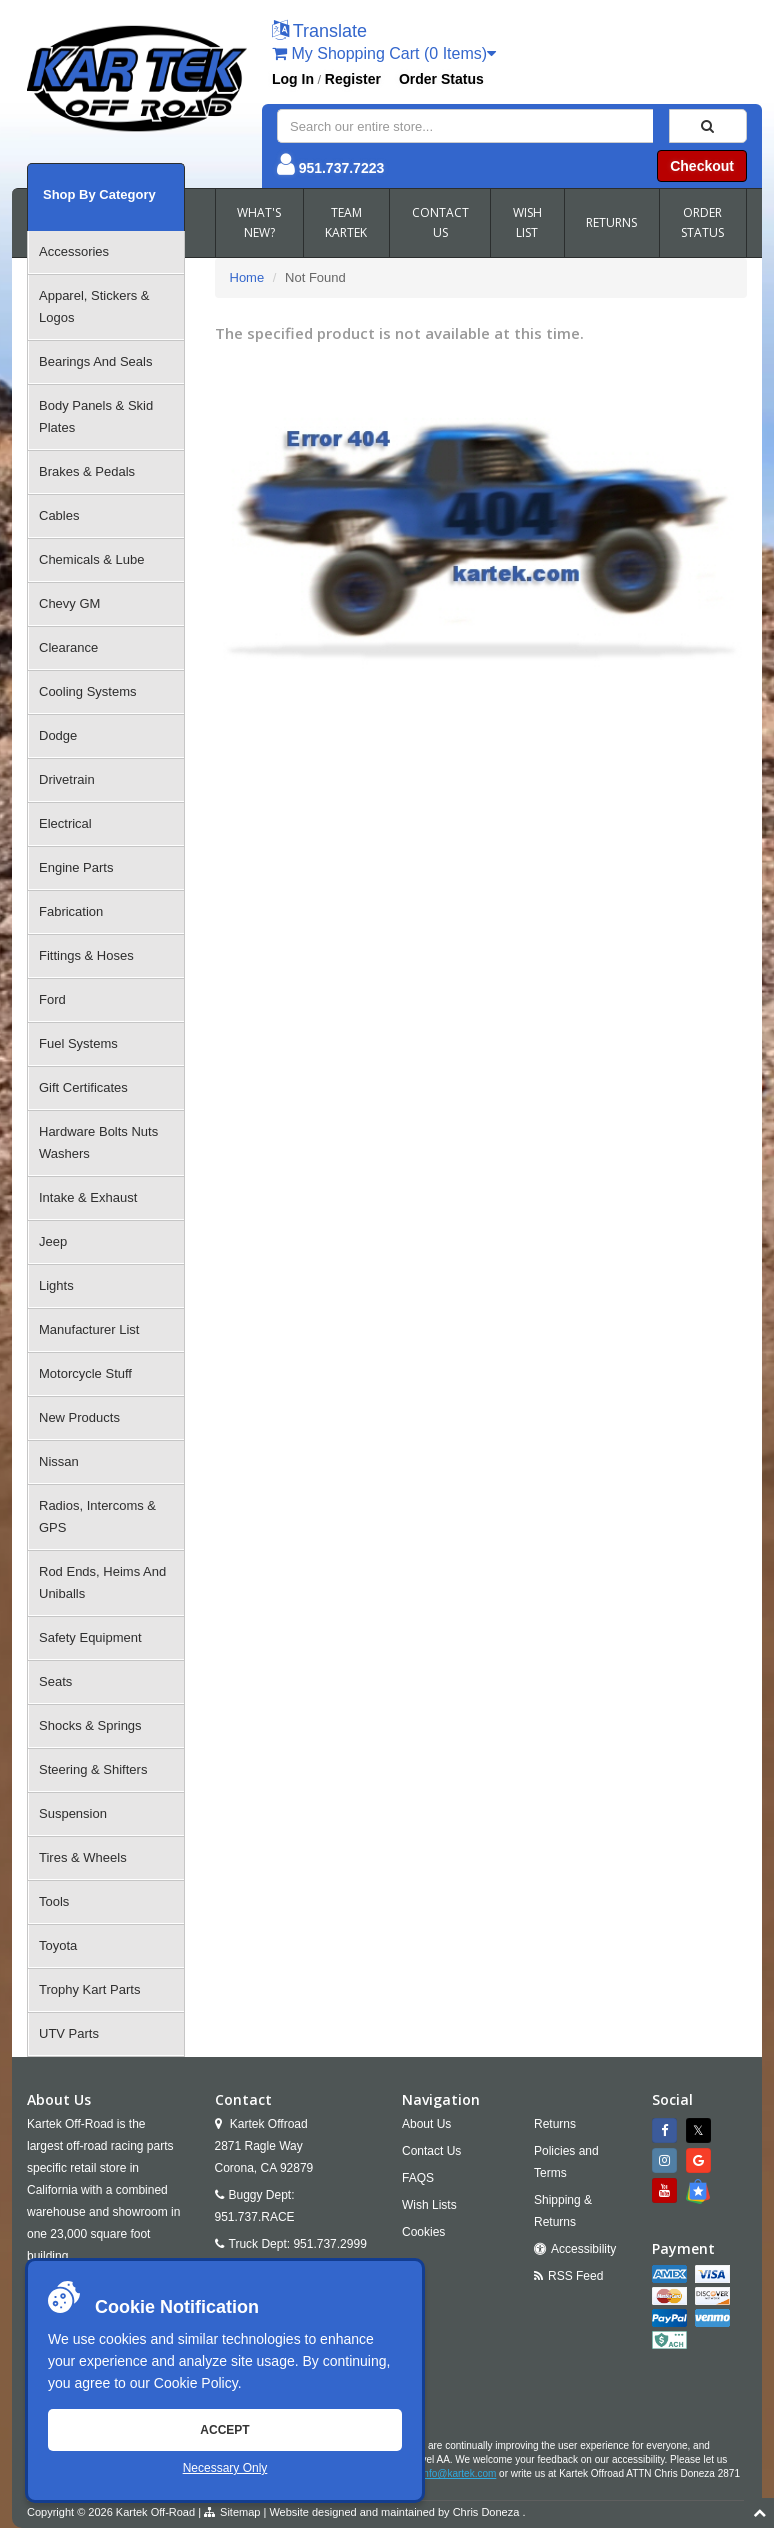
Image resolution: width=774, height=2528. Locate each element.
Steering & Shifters (93, 1769)
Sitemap (240, 2512)
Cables (59, 515)
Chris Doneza (486, 2512)
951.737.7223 (342, 168)
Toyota (58, 1945)
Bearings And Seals (95, 361)
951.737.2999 (329, 2244)
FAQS (418, 2178)
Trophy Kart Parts (89, 1989)
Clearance (68, 647)
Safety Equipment (90, 1637)
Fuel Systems (78, 1043)
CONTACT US (440, 222)
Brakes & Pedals (87, 471)
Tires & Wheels (83, 1857)
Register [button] (353, 79)
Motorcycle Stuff (85, 1373)
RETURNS (611, 222)
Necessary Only (225, 2468)
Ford (52, 999)
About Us (426, 2124)
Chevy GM (69, 603)
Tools (54, 1901)
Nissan (59, 1461)
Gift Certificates (83, 1087)
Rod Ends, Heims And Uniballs (102, 1582)
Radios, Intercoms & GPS (97, 1516)
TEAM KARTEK (346, 222)
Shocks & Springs (90, 1725)
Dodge (58, 735)
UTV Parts (69, 2033)
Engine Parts (76, 867)
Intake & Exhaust (88, 1197)
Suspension (73, 1813)
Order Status (441, 79)
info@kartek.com (458, 2473)
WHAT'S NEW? (259, 222)
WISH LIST (527, 222)
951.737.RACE (255, 2217)
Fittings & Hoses (86, 955)
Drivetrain (67, 779)
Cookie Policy (196, 2383)
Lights (56, 1285)
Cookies (423, 2232)
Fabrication (71, 911)
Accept (224, 2430)
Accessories (74, 251)
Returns (555, 2124)
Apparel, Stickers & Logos (94, 306)
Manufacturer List (89, 1329)
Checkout (702, 166)
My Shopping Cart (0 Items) (384, 53)
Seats (55, 1681)
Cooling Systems (88, 691)
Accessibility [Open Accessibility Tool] (583, 2249)
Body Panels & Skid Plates (96, 416)
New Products (79, 1417)
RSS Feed (575, 2276)
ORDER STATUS (702, 222)
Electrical (65, 823)
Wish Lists (429, 2205)
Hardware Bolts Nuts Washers (98, 1142)
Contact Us (431, 2151)
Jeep (53, 1241)
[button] (319, 32)
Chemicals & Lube (92, 559)
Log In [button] (293, 79)
